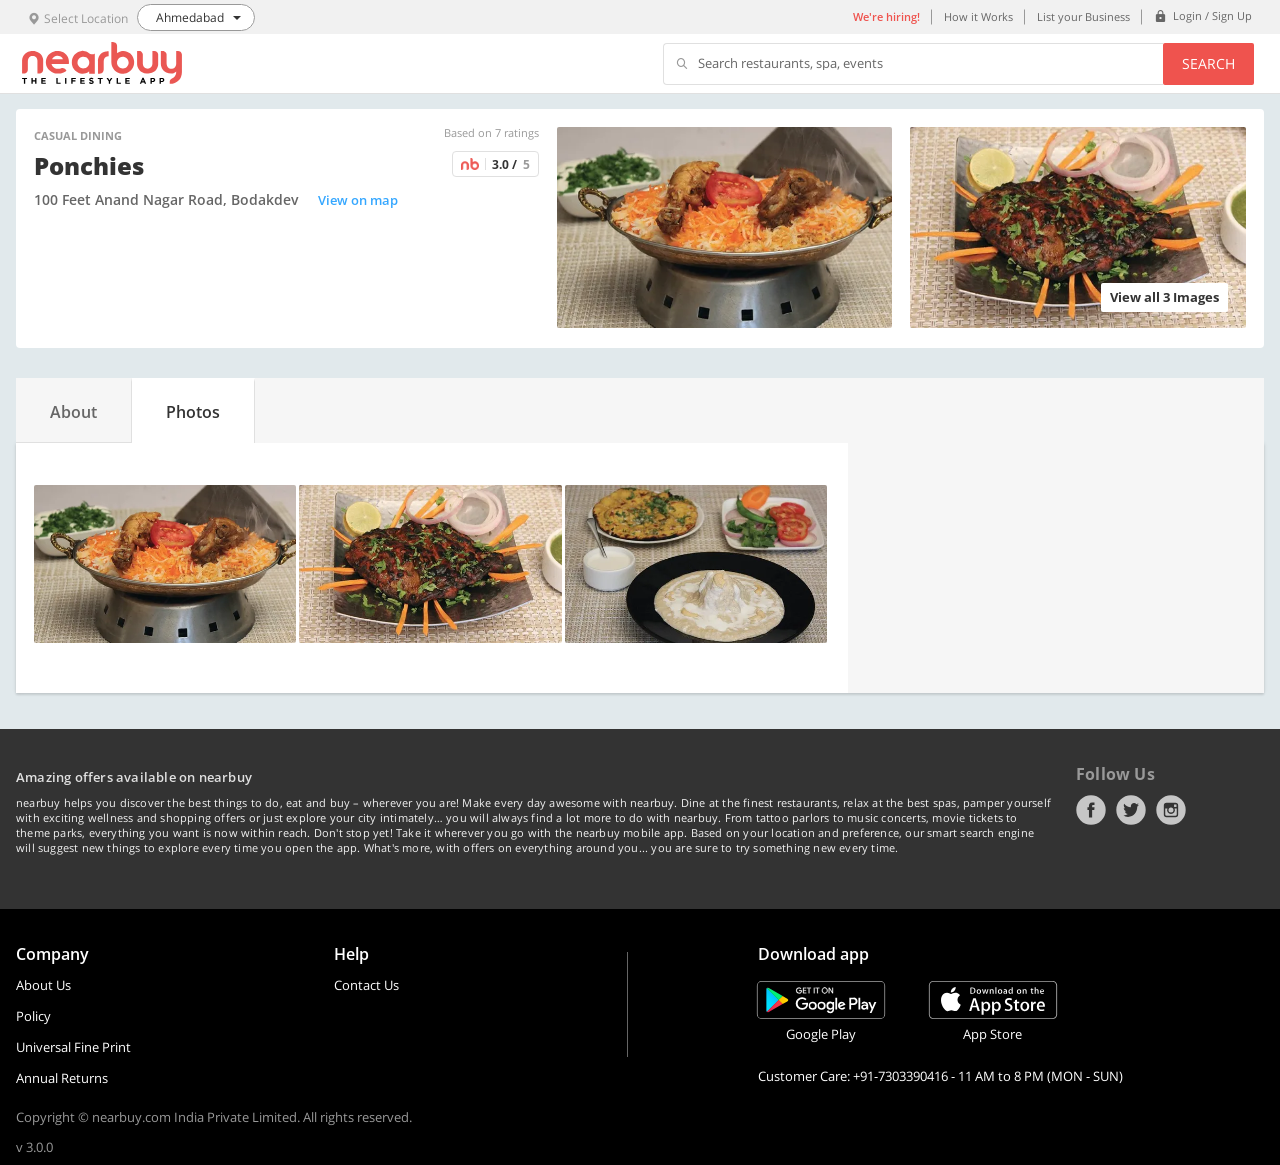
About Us (43, 985)
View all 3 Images (1164, 297)
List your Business (1083, 16)
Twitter (1131, 810)
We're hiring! (886, 16)
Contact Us (366, 985)
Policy (33, 1016)
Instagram (1171, 810)
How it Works (978, 16)
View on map (358, 200)
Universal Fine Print (73, 1047)
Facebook (1091, 810)
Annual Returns (62, 1078)
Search (1208, 63)
